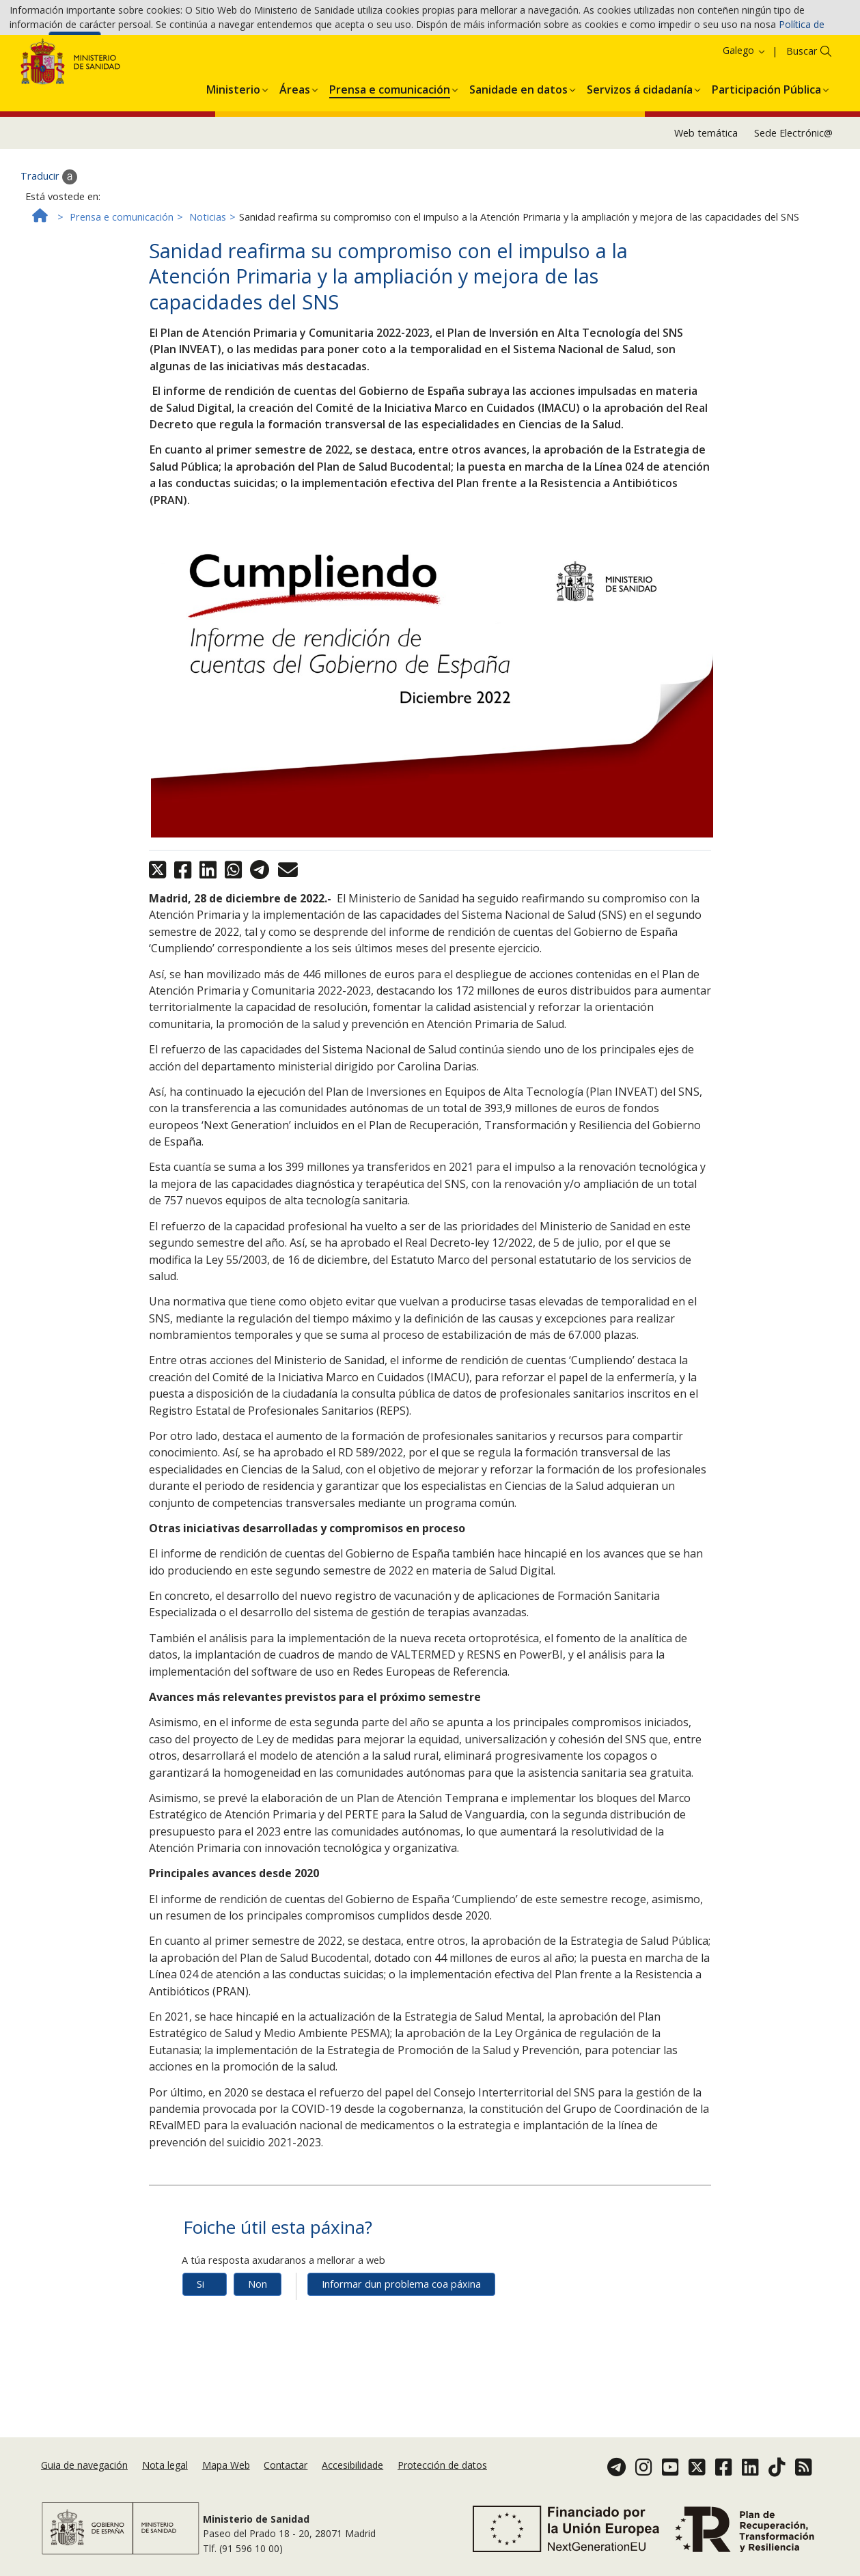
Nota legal (165, 2486)
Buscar (801, 120)
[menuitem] (233, 156)
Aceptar (75, 48)
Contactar (285, 2486)
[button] (233, 156)
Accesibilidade (352, 2486)
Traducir (48, 245)
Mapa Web (226, 2486)
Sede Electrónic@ (793, 201)
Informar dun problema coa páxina (401, 2352)
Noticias (207, 285)
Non (257, 2352)
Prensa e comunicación (122, 285)
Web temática (706, 201)
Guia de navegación (84, 2486)
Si (200, 2352)
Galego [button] (744, 119)
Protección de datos (442, 2486)
